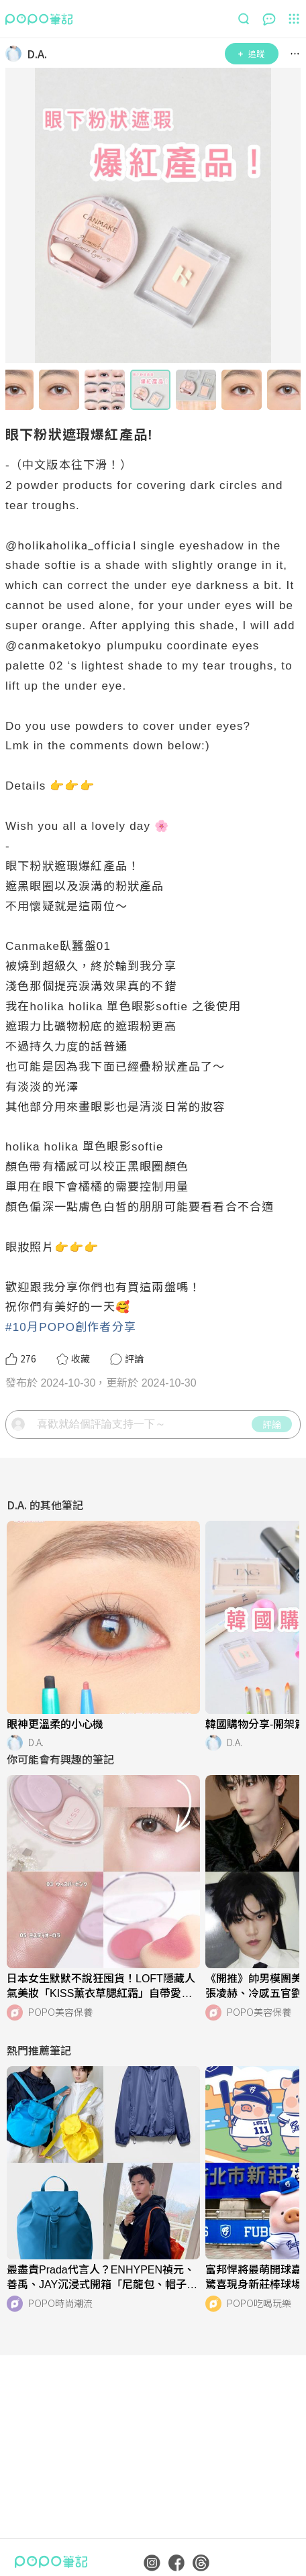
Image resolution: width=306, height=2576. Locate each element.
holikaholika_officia (74, 545)
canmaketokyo (59, 645)
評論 (271, 1424)
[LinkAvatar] (16, 54)
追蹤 (251, 53)
